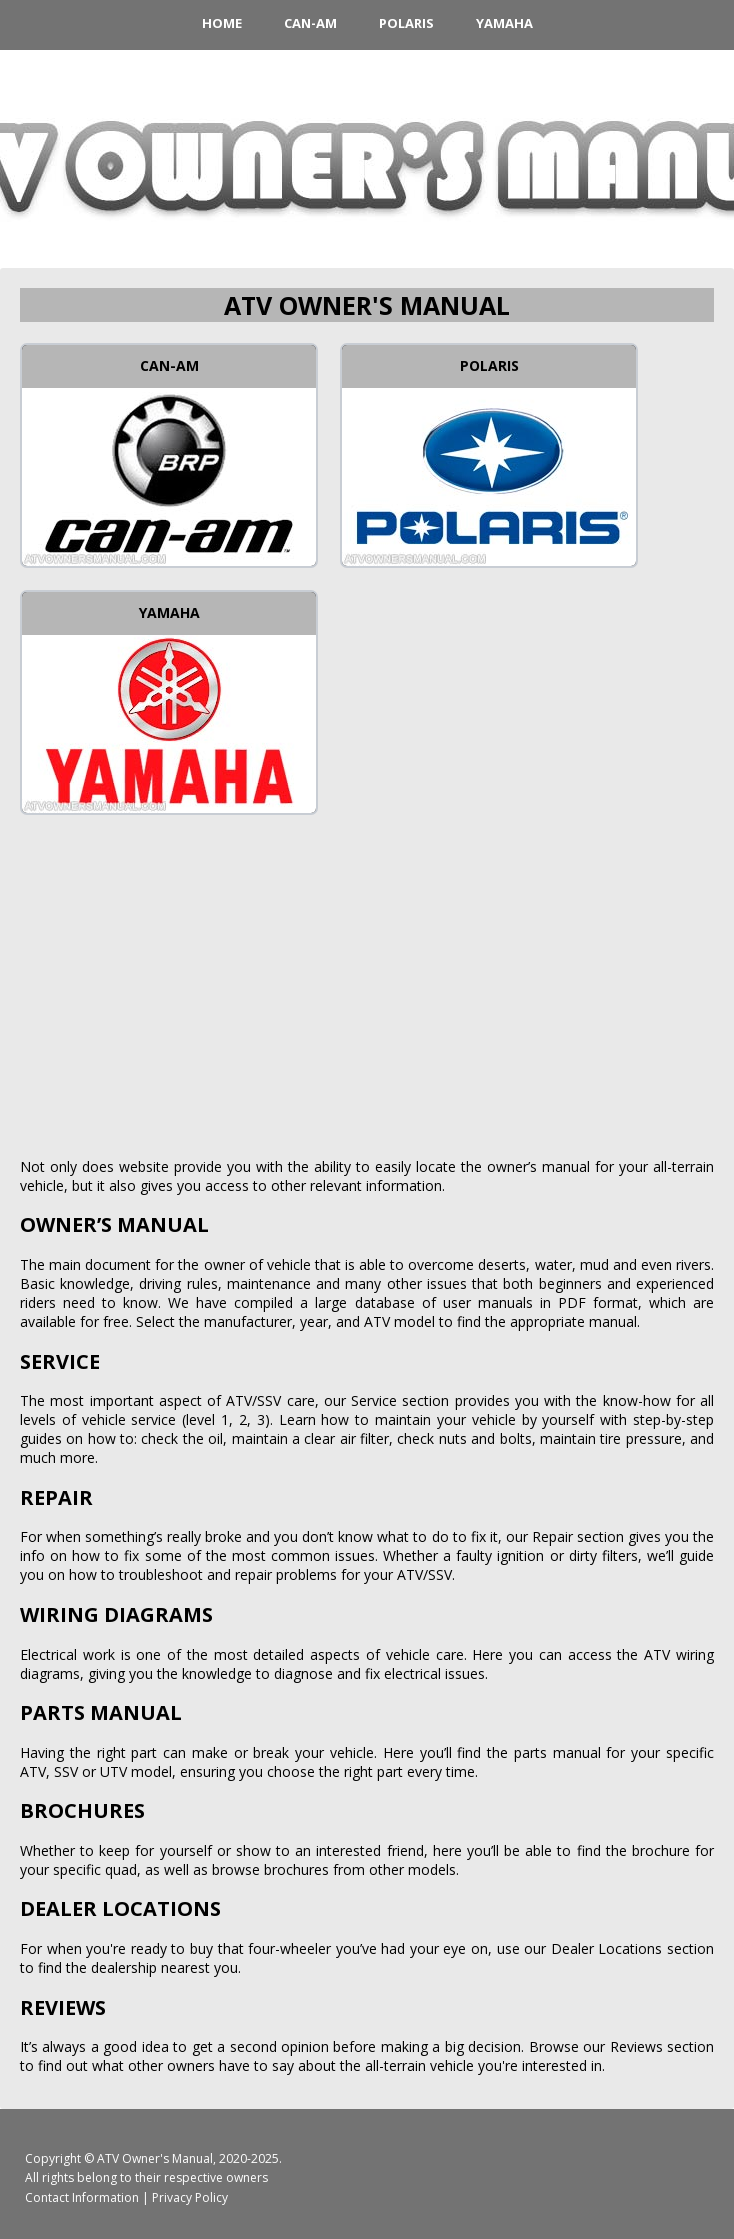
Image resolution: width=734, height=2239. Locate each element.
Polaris (406, 23)
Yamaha (504, 23)
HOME (222, 23)
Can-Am (310, 23)
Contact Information (82, 2197)
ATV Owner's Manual (155, 2158)
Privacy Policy (190, 2197)
